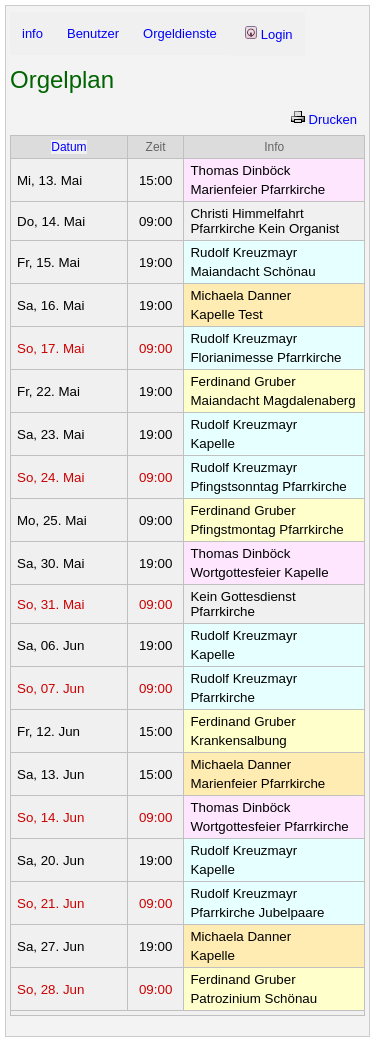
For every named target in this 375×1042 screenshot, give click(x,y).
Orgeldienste (180, 33)
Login (269, 34)
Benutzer (93, 33)
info (32, 33)
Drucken (324, 119)
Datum (68, 147)
